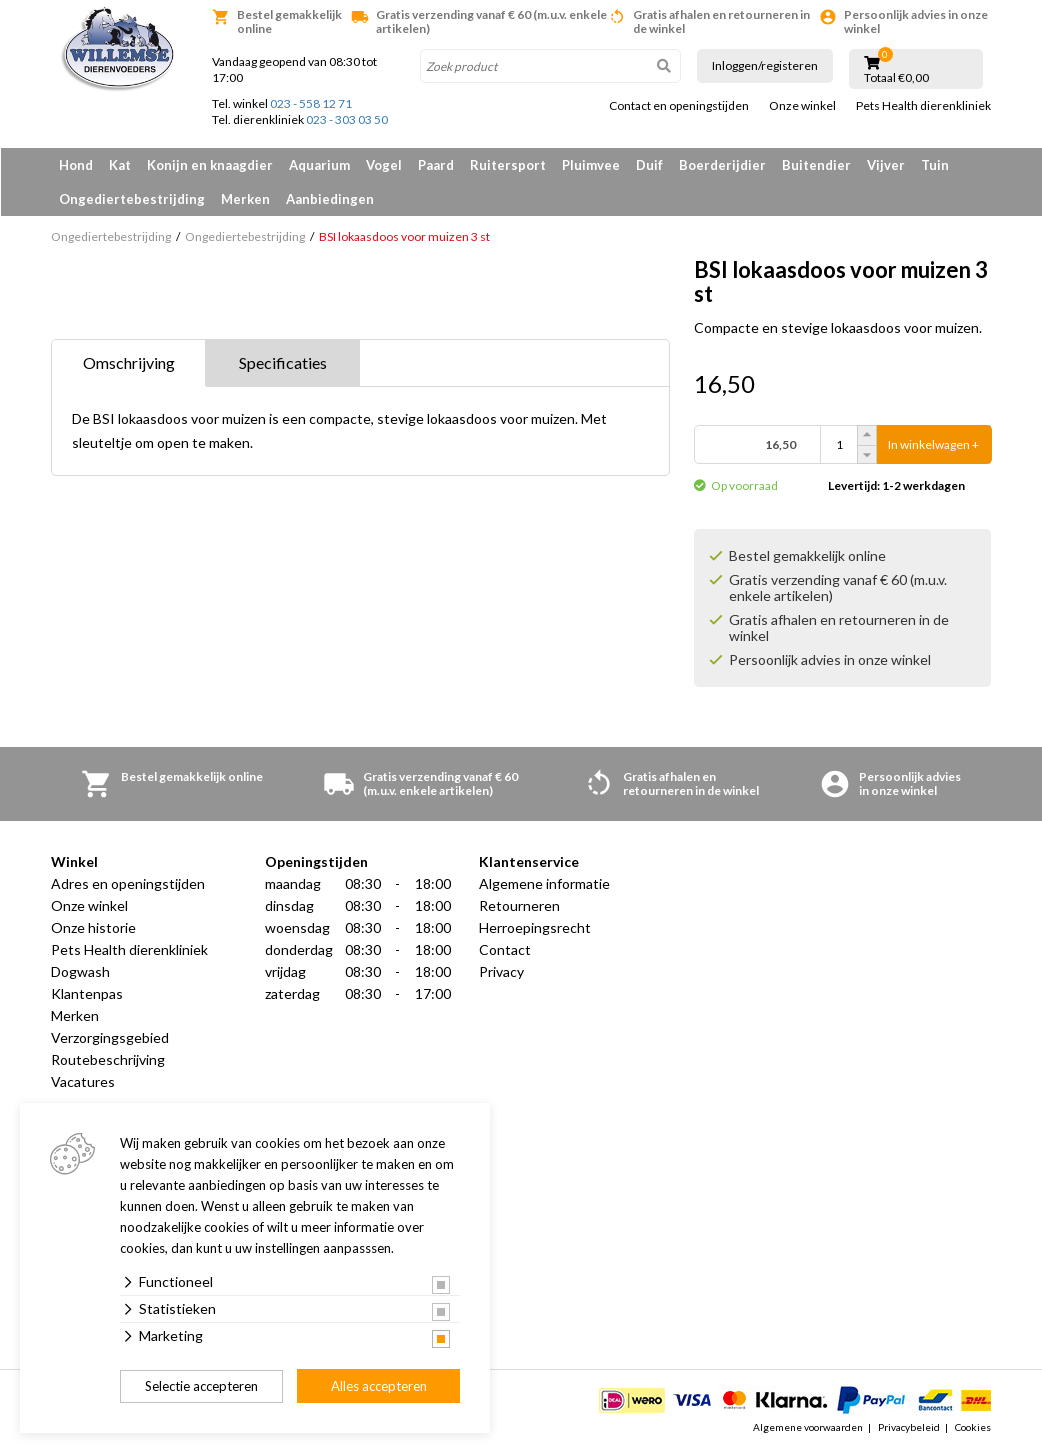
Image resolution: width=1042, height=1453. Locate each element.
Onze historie (93, 927)
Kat (120, 165)
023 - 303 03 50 (347, 119)
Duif (649, 165)
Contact (505, 949)
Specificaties (283, 362)
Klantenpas (87, 993)
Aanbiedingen (330, 199)
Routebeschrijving (108, 1059)
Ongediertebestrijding (132, 199)
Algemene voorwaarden (808, 1427)
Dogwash (80, 971)
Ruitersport (508, 165)
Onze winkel (802, 106)
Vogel (384, 165)
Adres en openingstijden (128, 883)
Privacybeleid (909, 1427)
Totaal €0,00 (896, 78)
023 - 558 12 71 (311, 103)
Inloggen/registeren (765, 65)
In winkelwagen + (933, 444)
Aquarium (319, 165)
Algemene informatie (544, 883)
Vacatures (83, 1081)
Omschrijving (129, 362)
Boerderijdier (722, 165)
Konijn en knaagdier (210, 165)
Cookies (973, 1427)
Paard (436, 165)
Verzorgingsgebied (110, 1037)
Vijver (886, 165)
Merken (245, 199)
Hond (76, 165)
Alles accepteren (379, 1386)
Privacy (501, 971)
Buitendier (816, 165)
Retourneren (519, 905)
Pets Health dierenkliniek (923, 106)
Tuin (935, 165)
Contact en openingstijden (679, 106)
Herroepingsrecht (535, 927)
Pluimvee (591, 165)
